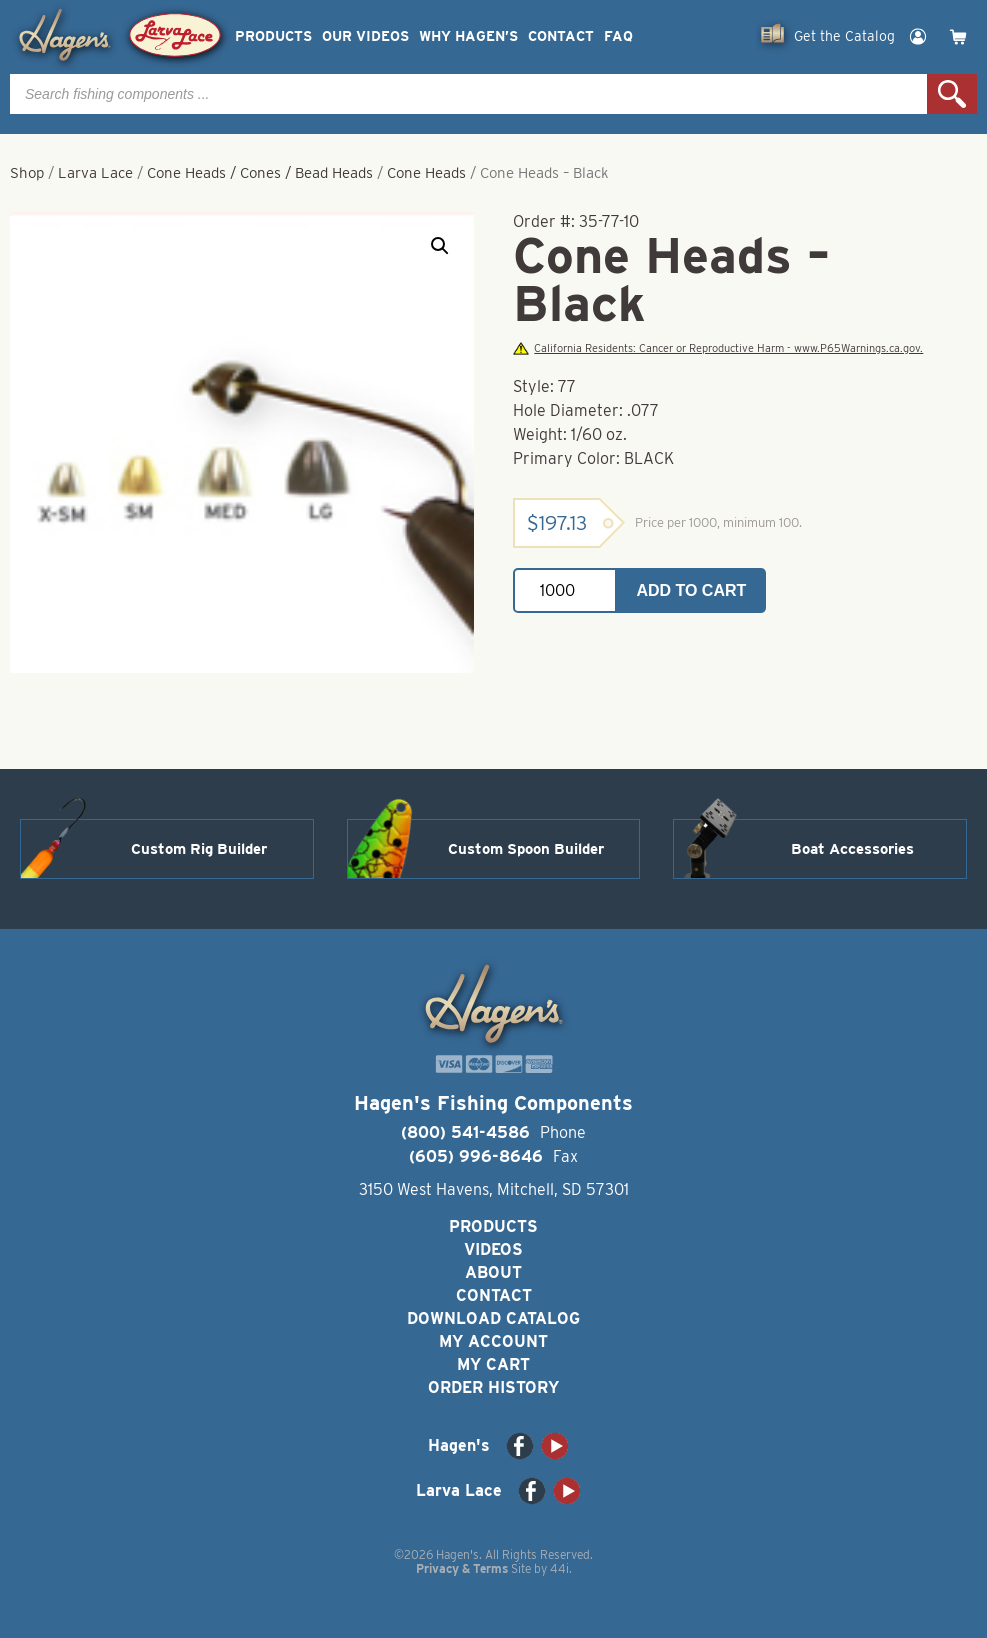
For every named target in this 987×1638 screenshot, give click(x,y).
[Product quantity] (565, 590)
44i (559, 1568)
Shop (27, 173)
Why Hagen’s (468, 36)
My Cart (493, 1364)
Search (952, 94)
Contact (561, 36)
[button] (440, 246)
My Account (493, 1341)
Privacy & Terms (462, 1568)
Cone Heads (426, 173)
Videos (493, 1249)
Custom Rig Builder (199, 849)
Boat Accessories (852, 849)
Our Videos (365, 36)
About (493, 1272)
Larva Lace (95, 173)
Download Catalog (493, 1318)
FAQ (618, 36)
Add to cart (691, 590)
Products (273, 36)
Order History (493, 1387)
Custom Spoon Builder (526, 849)
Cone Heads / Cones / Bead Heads (260, 173)
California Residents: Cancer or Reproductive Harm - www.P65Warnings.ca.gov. (718, 348)
